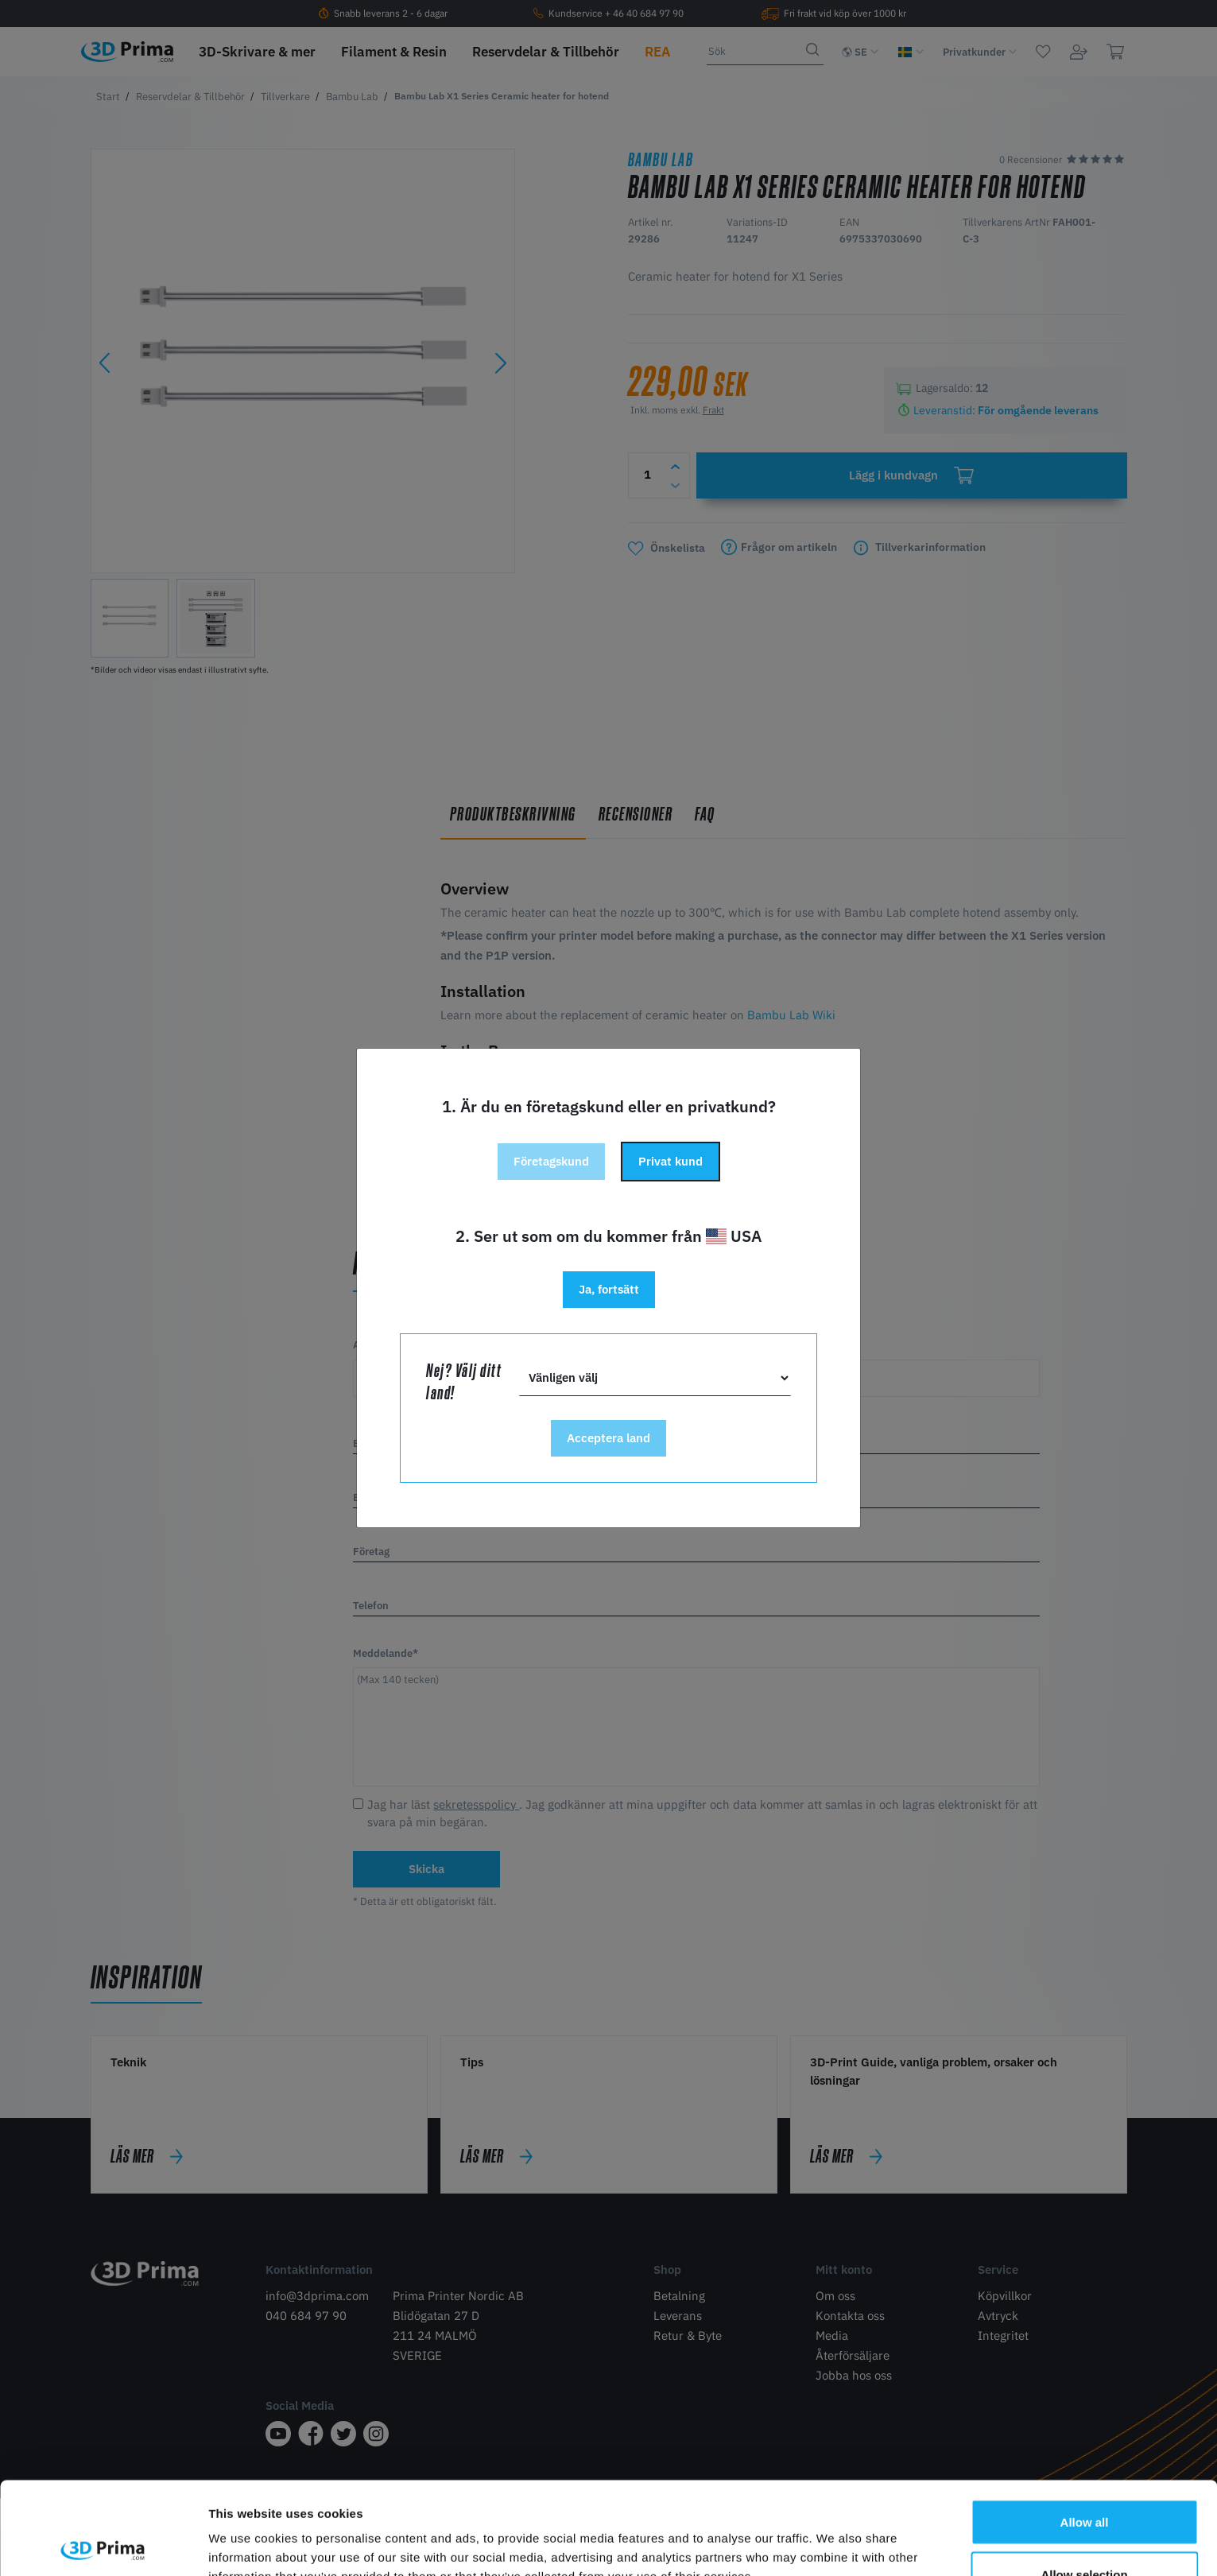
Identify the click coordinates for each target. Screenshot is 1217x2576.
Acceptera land (608, 1437)
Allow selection (1084, 2482)
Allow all (1084, 2429)
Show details (834, 2535)
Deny (1084, 2533)
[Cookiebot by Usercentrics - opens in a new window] (102, 2545)
